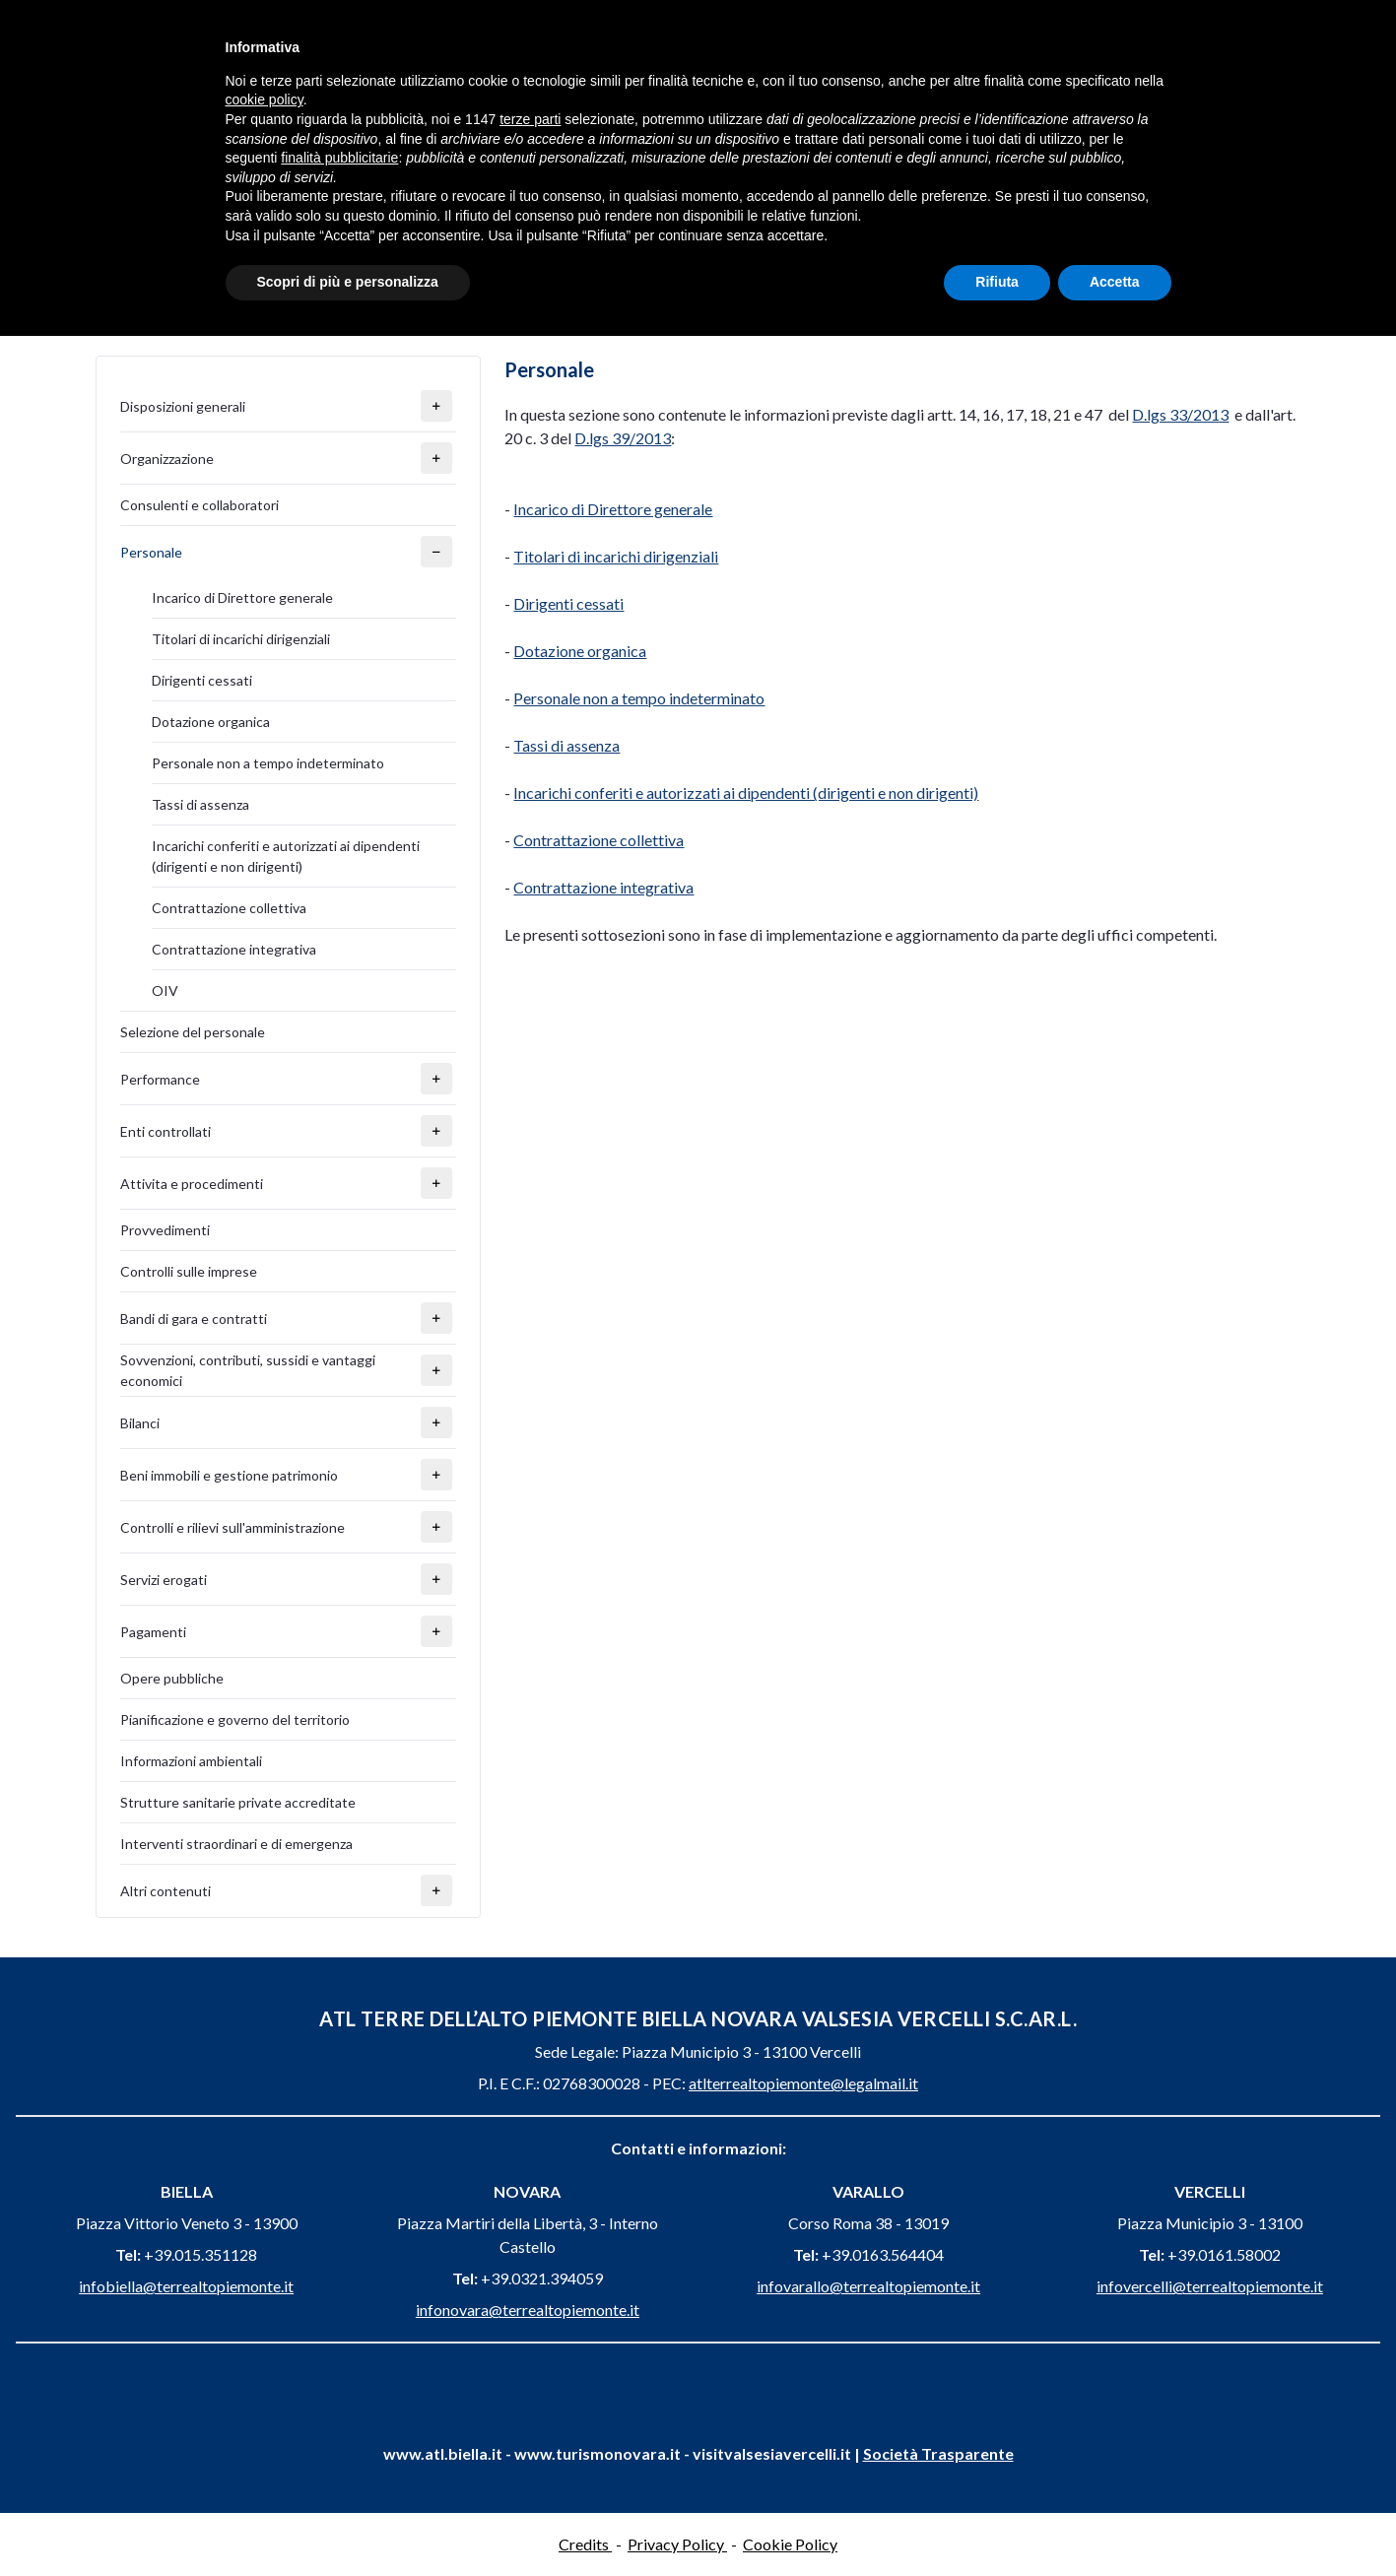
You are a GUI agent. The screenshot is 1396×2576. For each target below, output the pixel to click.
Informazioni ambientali (191, 1760)
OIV (165, 990)
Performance (160, 1079)
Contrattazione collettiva (229, 907)
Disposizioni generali (182, 406)
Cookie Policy (790, 2544)
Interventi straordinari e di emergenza (236, 1843)
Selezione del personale (192, 1032)
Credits (585, 2544)
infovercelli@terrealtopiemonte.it (1210, 2286)
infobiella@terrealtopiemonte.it (186, 2286)
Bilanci (140, 1423)
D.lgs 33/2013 (1180, 414)
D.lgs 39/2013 (622, 438)
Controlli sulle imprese (188, 1271)
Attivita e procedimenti (191, 1183)
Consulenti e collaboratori (199, 504)
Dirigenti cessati (202, 680)
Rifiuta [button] (997, 282)
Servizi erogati (163, 1579)
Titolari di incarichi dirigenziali (241, 638)
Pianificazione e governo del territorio (235, 1719)
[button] (436, 405)
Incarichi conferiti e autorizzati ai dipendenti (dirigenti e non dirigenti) (286, 856)
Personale (151, 552)
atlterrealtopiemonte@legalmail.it (803, 2083)
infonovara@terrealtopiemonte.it (527, 2309)
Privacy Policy (677, 2544)
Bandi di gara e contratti (193, 1318)
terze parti (530, 119)
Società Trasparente (938, 2453)
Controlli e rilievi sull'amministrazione (232, 1527)
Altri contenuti (165, 1890)
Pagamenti (153, 1631)
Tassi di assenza (200, 804)
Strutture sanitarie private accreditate (238, 1802)
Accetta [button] (1115, 282)
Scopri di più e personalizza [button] (347, 282)
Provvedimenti (165, 1230)
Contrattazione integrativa (234, 949)
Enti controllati (165, 1131)
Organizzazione (167, 458)
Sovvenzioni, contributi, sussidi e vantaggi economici (247, 1370)
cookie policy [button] (264, 99)
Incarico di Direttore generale (242, 597)
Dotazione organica (211, 721)
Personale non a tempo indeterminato (268, 763)
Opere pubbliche (172, 1678)
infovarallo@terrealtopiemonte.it (868, 2286)
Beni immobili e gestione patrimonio (229, 1475)
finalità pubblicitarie (339, 157)
